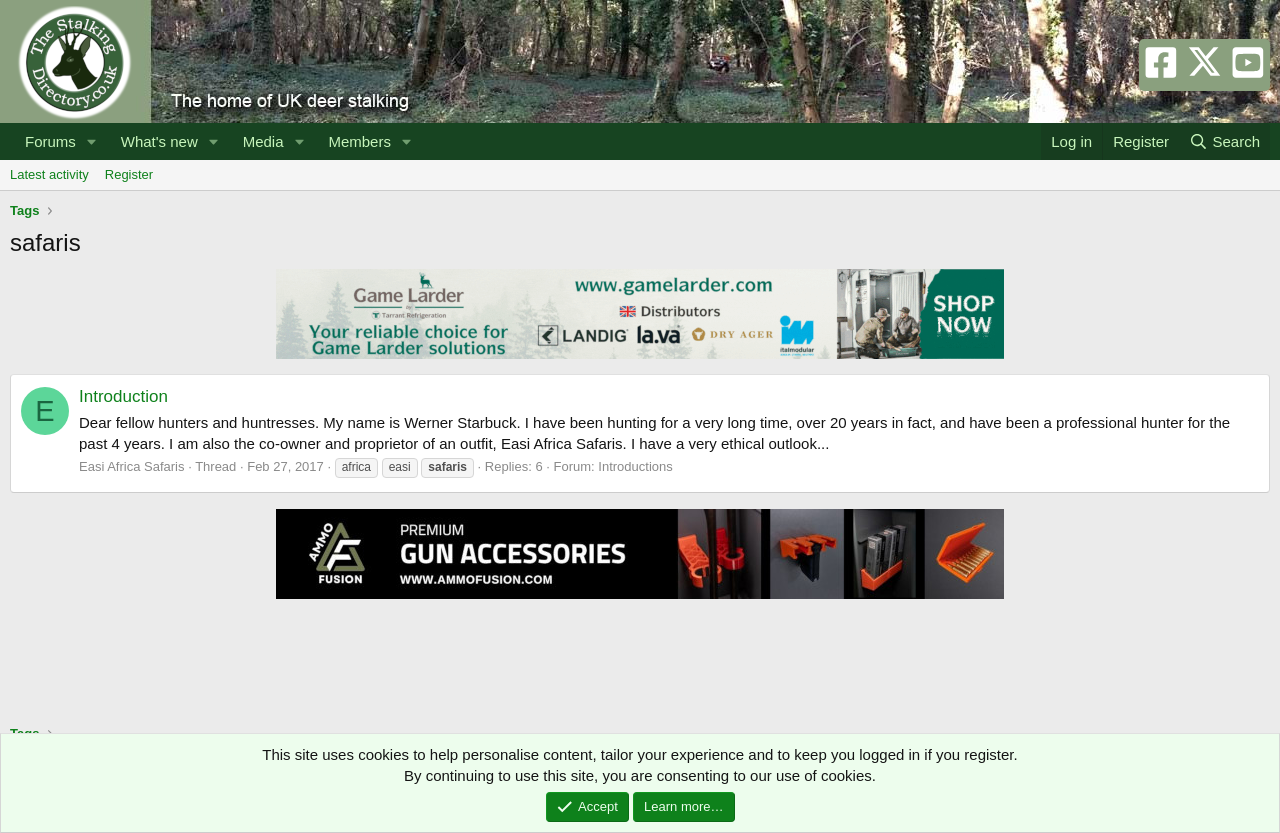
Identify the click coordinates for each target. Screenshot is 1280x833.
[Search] (1224, 141)
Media (263, 141)
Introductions (635, 466)
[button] (92, 141)
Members (359, 141)
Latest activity (49, 174)
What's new (159, 141)
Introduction (123, 396)
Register (129, 174)
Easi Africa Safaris (132, 466)
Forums (50, 141)
